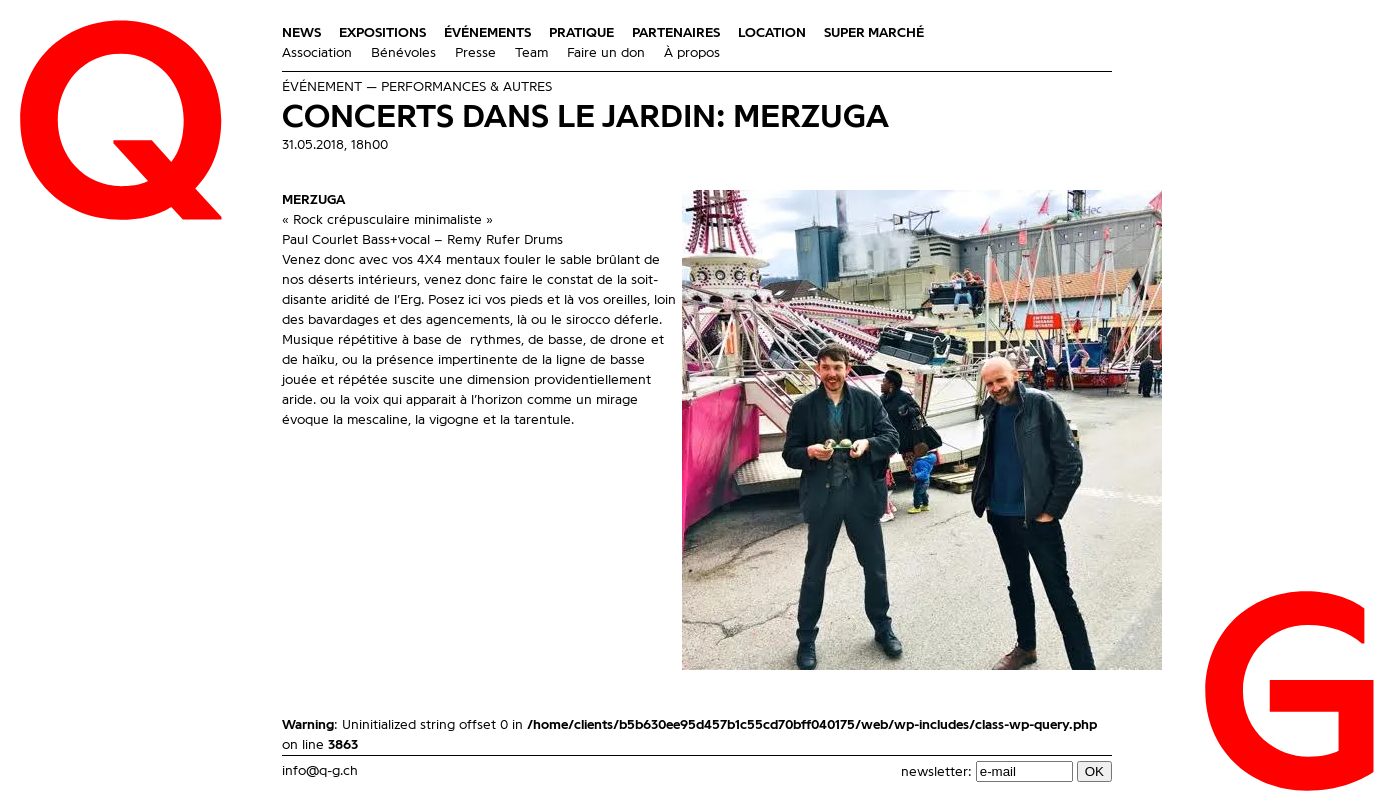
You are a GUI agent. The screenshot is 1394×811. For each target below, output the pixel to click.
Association (317, 53)
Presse (475, 53)
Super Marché (874, 33)
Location (772, 33)
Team (531, 53)
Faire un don (606, 53)
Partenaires (676, 33)
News (301, 33)
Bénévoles (403, 53)
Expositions (382, 33)
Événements (487, 33)
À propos (692, 53)
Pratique (581, 33)
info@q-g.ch (320, 771)
